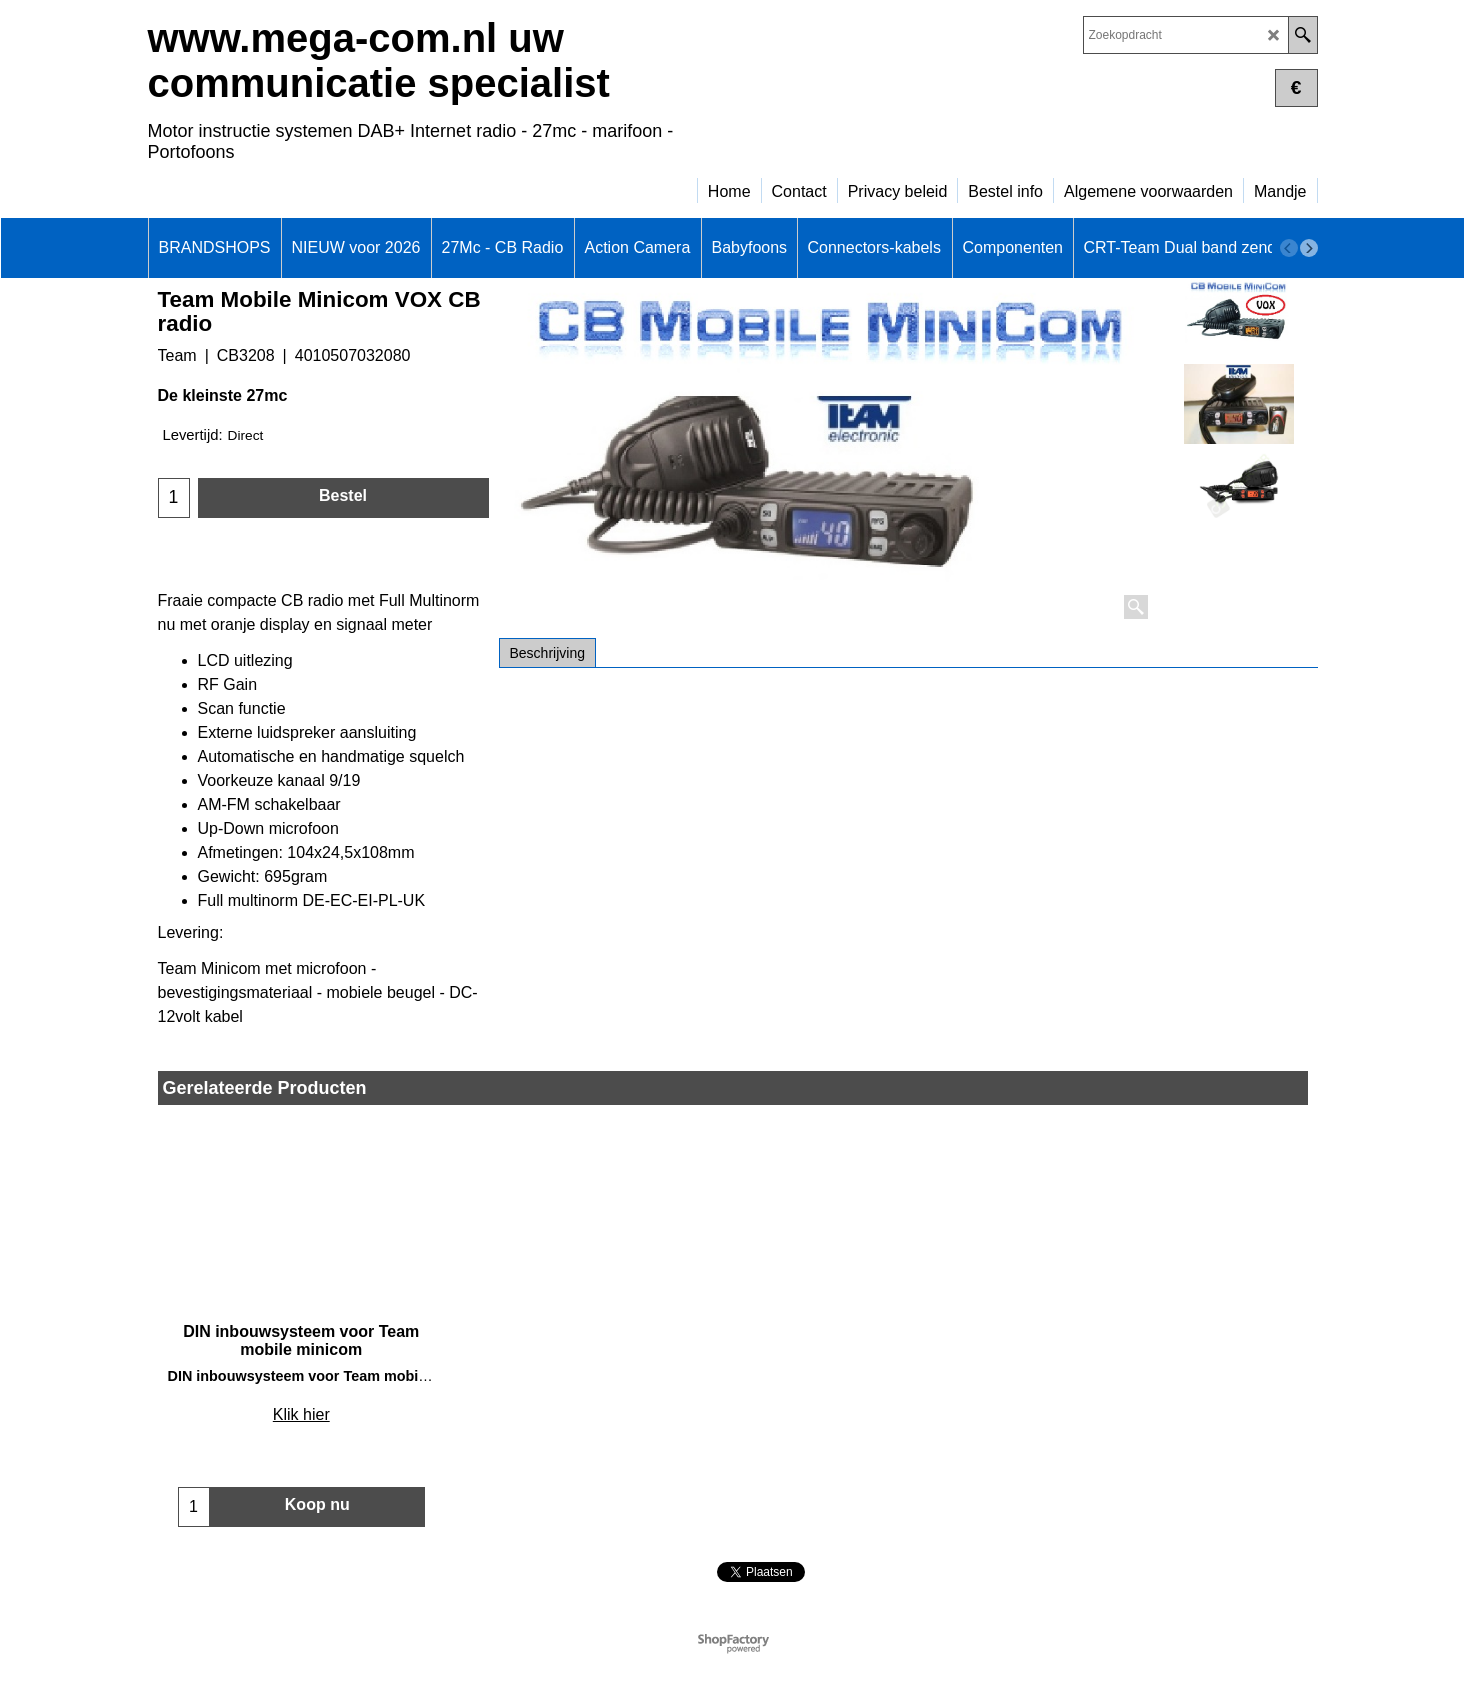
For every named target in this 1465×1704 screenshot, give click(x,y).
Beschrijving (547, 653)
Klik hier (301, 1414)
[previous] (1289, 248)
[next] (1309, 248)
